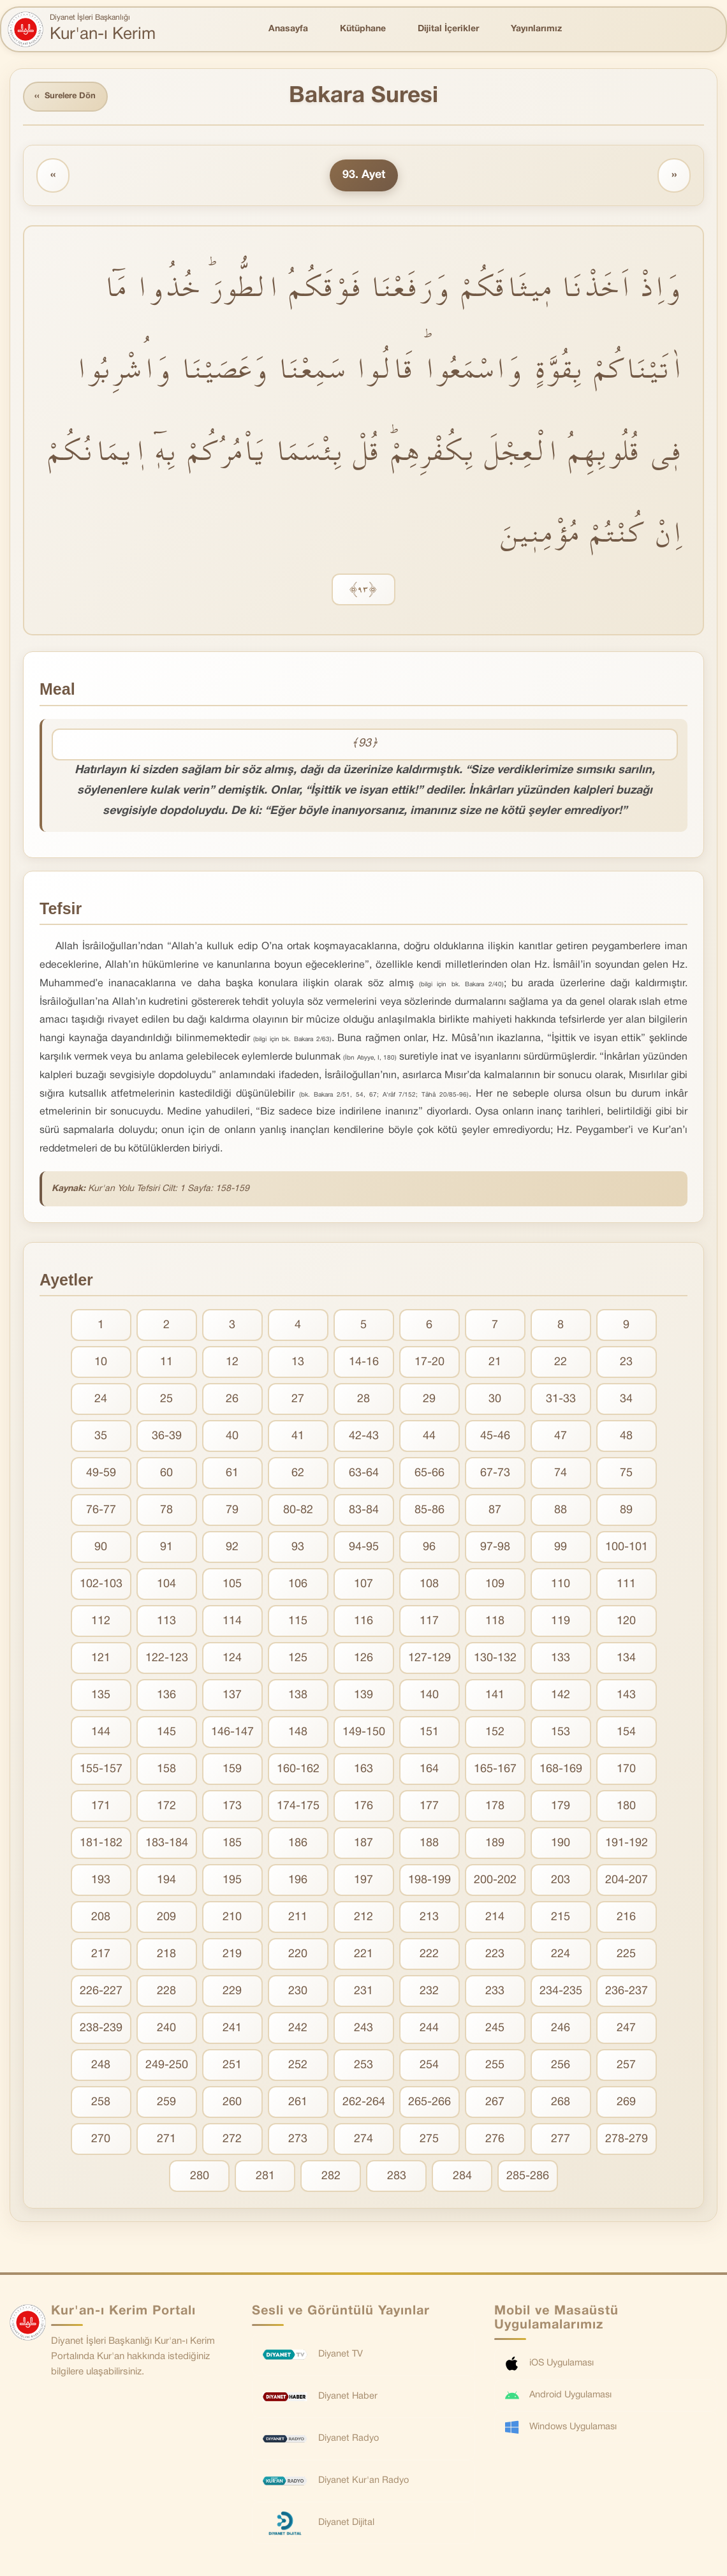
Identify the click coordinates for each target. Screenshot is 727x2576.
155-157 (101, 1771)
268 (560, 2104)
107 (363, 1586)
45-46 (495, 1438)
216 (626, 1919)
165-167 (495, 1771)
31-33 (561, 1401)
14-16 (364, 1364)
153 (560, 1734)
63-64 (364, 1475)
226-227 (101, 1993)
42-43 (364, 1438)
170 (626, 1771)
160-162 (298, 1771)
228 (166, 1993)
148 (297, 1734)
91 (166, 1549)
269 (626, 2104)
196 (297, 1882)
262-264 (363, 2104)
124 (232, 1660)
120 (626, 1623)
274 (363, 2141)
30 (494, 1401)
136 (166, 1697)
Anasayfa (288, 29)
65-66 (429, 1475)
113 (166, 1623)
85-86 (429, 1512)
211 (297, 1919)
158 (166, 1771)
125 (297, 1660)
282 (331, 2178)
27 (297, 1401)
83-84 (364, 1512)
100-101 (626, 1549)
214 (494, 1919)
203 (560, 1882)
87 (494, 1512)
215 (560, 1919)
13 (297, 1364)
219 (232, 1956)
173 (232, 1808)
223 (494, 1956)
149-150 (363, 1734)
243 (363, 2030)
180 (626, 1808)
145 (166, 1734)
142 (560, 1697)
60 (166, 1475)
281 (265, 2178)
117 (429, 1623)
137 (232, 1697)
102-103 (101, 1586)
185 (232, 1845)
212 (363, 1919)
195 (232, 1882)
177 (429, 1808)
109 (494, 1586)
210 (232, 1919)
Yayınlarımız (536, 29)
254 (429, 2067)
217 (100, 1956)
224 (560, 1956)
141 (494, 1697)
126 (363, 1660)
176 (363, 1808)
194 (166, 1882)
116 (363, 1623)
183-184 (166, 1845)
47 (560, 1438)
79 (232, 1512)
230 (297, 1993)
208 (100, 1919)
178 (494, 1808)
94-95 (364, 1549)
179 (560, 1808)
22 (560, 1364)
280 (199, 2178)
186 (297, 1845)
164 (429, 1771)
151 (429, 1734)
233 (494, 1993)
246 (560, 2030)
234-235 (561, 1993)
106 (297, 1586)
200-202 (495, 1882)
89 (626, 1512)
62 (297, 1475)
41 (297, 1438)
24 (100, 1401)
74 (560, 1475)
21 (494, 1364)
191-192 (626, 1845)
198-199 (429, 1882)
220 (297, 1956)
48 (626, 1438)
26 (232, 1401)
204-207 (626, 1882)
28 (363, 1401)
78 (166, 1512)
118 (494, 1623)
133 (560, 1660)
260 (232, 2104)
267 (494, 2104)
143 (626, 1697)
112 (100, 1623)
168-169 (561, 1771)
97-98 (495, 1549)
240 (166, 2030)
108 (429, 1586)
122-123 (166, 1660)
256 (560, 2067)
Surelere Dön (69, 98)
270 (100, 2141)
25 (166, 1401)
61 (232, 1475)
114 (232, 1623)
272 (232, 2141)
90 (100, 1549)
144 (100, 1734)
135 (100, 1697)
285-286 (527, 2178)
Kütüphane (363, 29)
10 (100, 1364)
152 (494, 1734)
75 (626, 1475)
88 (560, 1512)
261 (297, 2104)
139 (363, 1697)
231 (363, 1993)
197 (363, 1882)
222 (429, 1956)
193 (100, 1882)
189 (494, 1845)
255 (494, 2067)
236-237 (626, 1993)
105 (232, 1586)
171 (100, 1808)
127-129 (429, 1660)
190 (560, 1845)
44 (429, 1438)
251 (232, 2067)
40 (232, 1438)
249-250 (166, 2067)
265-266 (429, 2104)
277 (560, 2141)
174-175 (298, 1808)
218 (166, 1956)
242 (297, 2030)
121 (100, 1660)
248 (100, 2067)
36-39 (167, 1438)
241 (232, 2030)
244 (429, 2030)
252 (297, 2067)
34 (626, 1401)
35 (100, 1438)
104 (166, 1586)
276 (494, 2141)
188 (429, 1845)
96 (429, 1549)
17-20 (429, 1364)
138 (297, 1697)
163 (363, 1771)
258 (100, 2104)
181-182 (101, 1845)
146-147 (232, 1734)
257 (626, 2067)
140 (429, 1697)
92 (232, 1549)
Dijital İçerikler (448, 29)
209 (166, 1919)
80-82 (298, 1512)
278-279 (626, 2141)
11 (166, 1364)
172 (166, 1808)
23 (626, 1364)
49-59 (101, 1475)
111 (626, 1586)
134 (626, 1660)
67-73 (495, 1475)
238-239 (101, 2030)
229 (232, 1993)
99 (560, 1549)
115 (297, 1623)
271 (166, 2141)
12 (232, 1364)
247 (626, 2030)
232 (429, 1993)
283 (396, 2178)
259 (166, 2104)
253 (363, 2067)
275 (429, 2141)
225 (626, 1956)
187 (363, 1845)
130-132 (495, 1660)
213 (429, 1919)
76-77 (101, 1512)
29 (429, 1401)
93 (297, 1549)
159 (232, 1771)
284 (462, 2178)
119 (560, 1623)
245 (494, 2030)
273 (297, 2141)
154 (626, 1734)
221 (363, 1956)
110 (560, 1586)
